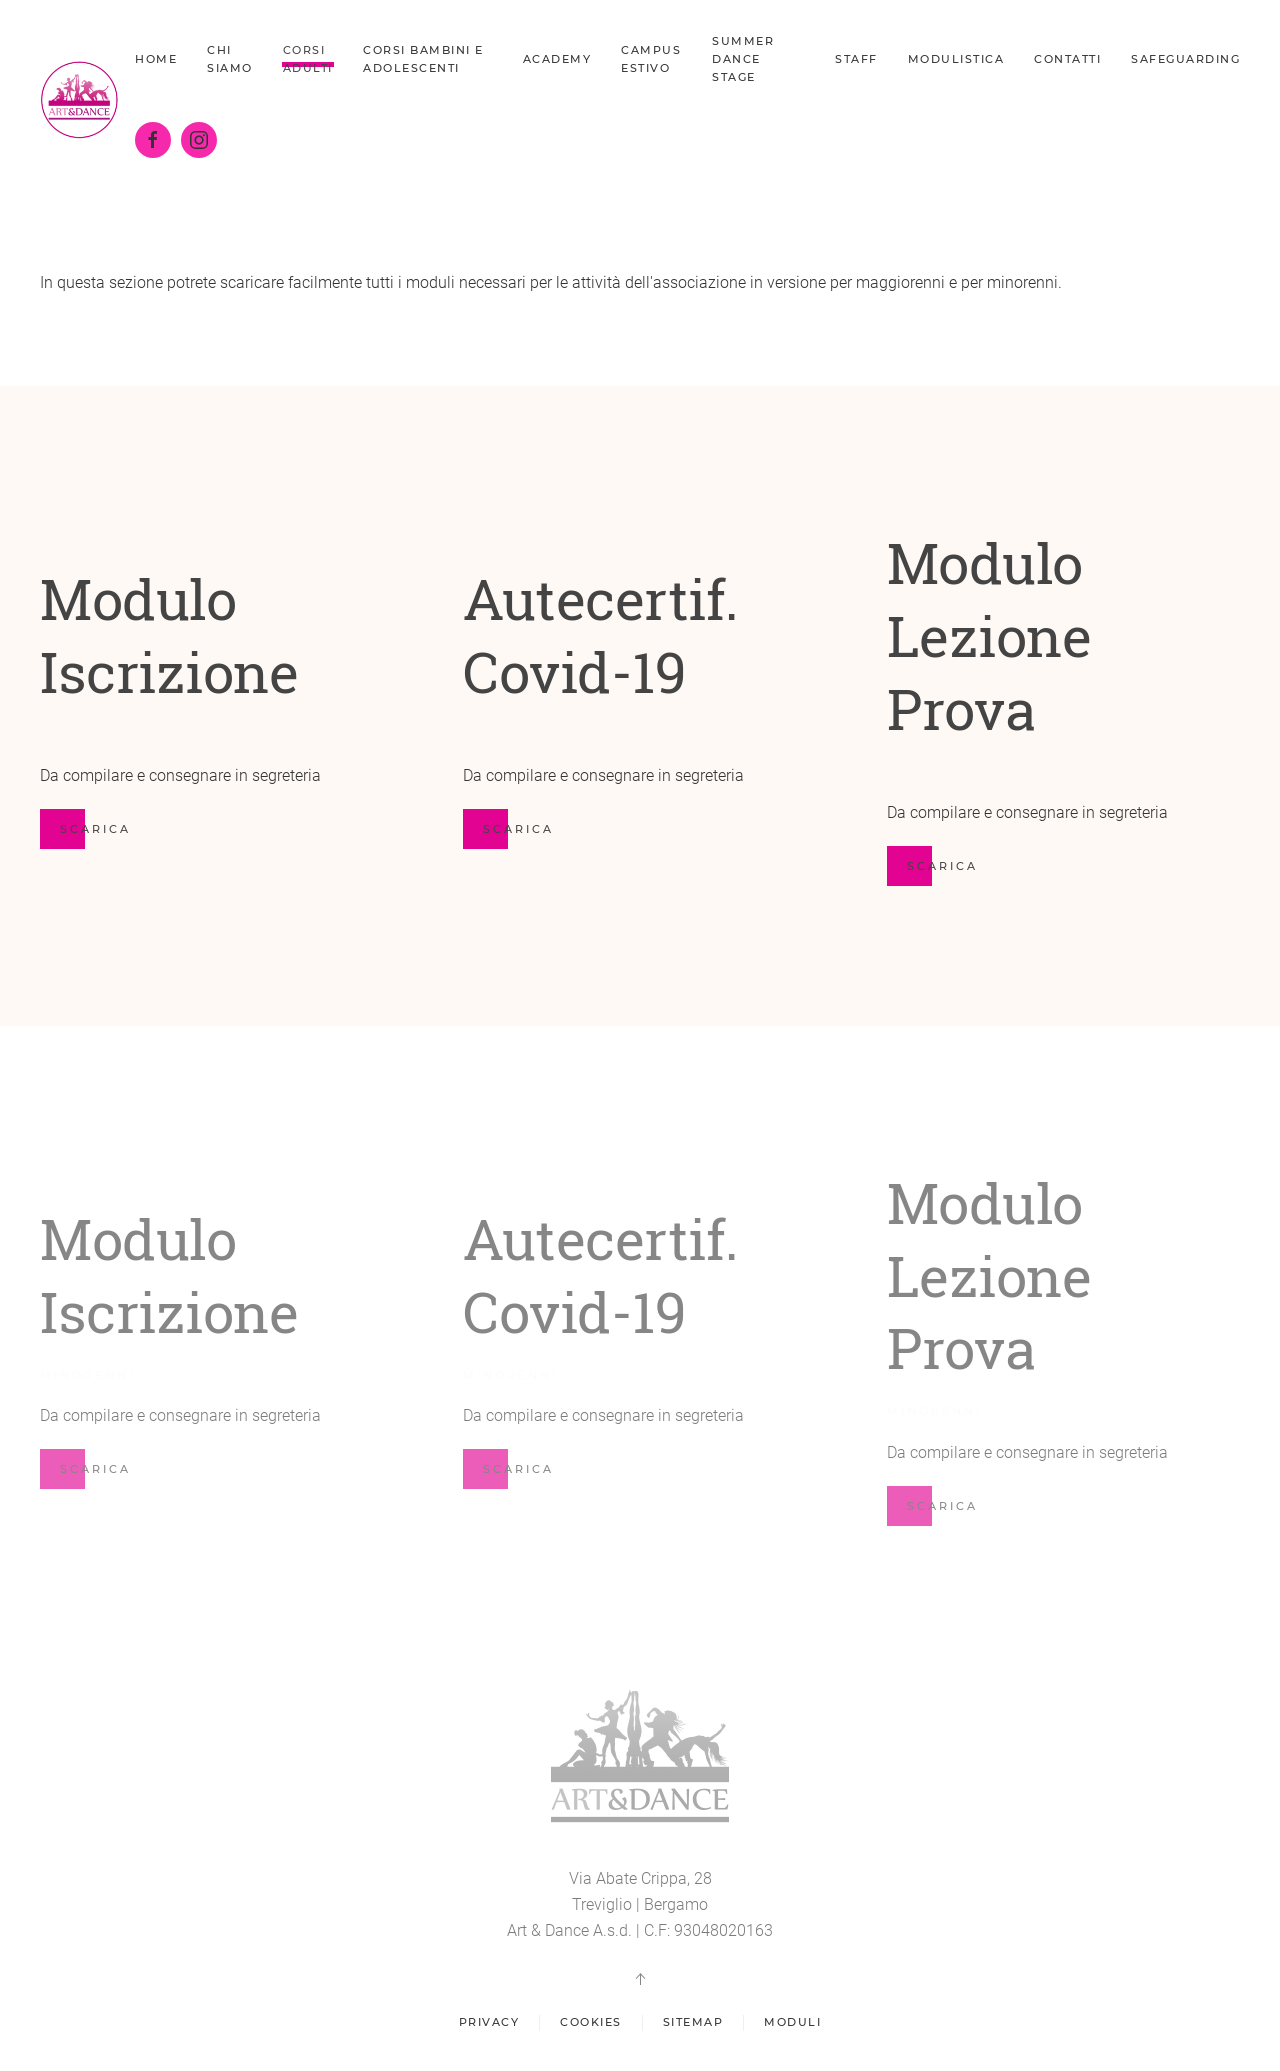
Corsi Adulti (308, 59)
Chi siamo (230, 59)
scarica (518, 829)
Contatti (1067, 59)
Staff (856, 59)
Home (156, 59)
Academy (557, 59)
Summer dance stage (743, 59)
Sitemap (693, 2026)
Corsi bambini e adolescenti (423, 59)
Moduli (792, 2026)
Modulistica (956, 59)
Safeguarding (1185, 59)
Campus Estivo (651, 59)
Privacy (489, 2026)
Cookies (591, 2026)
